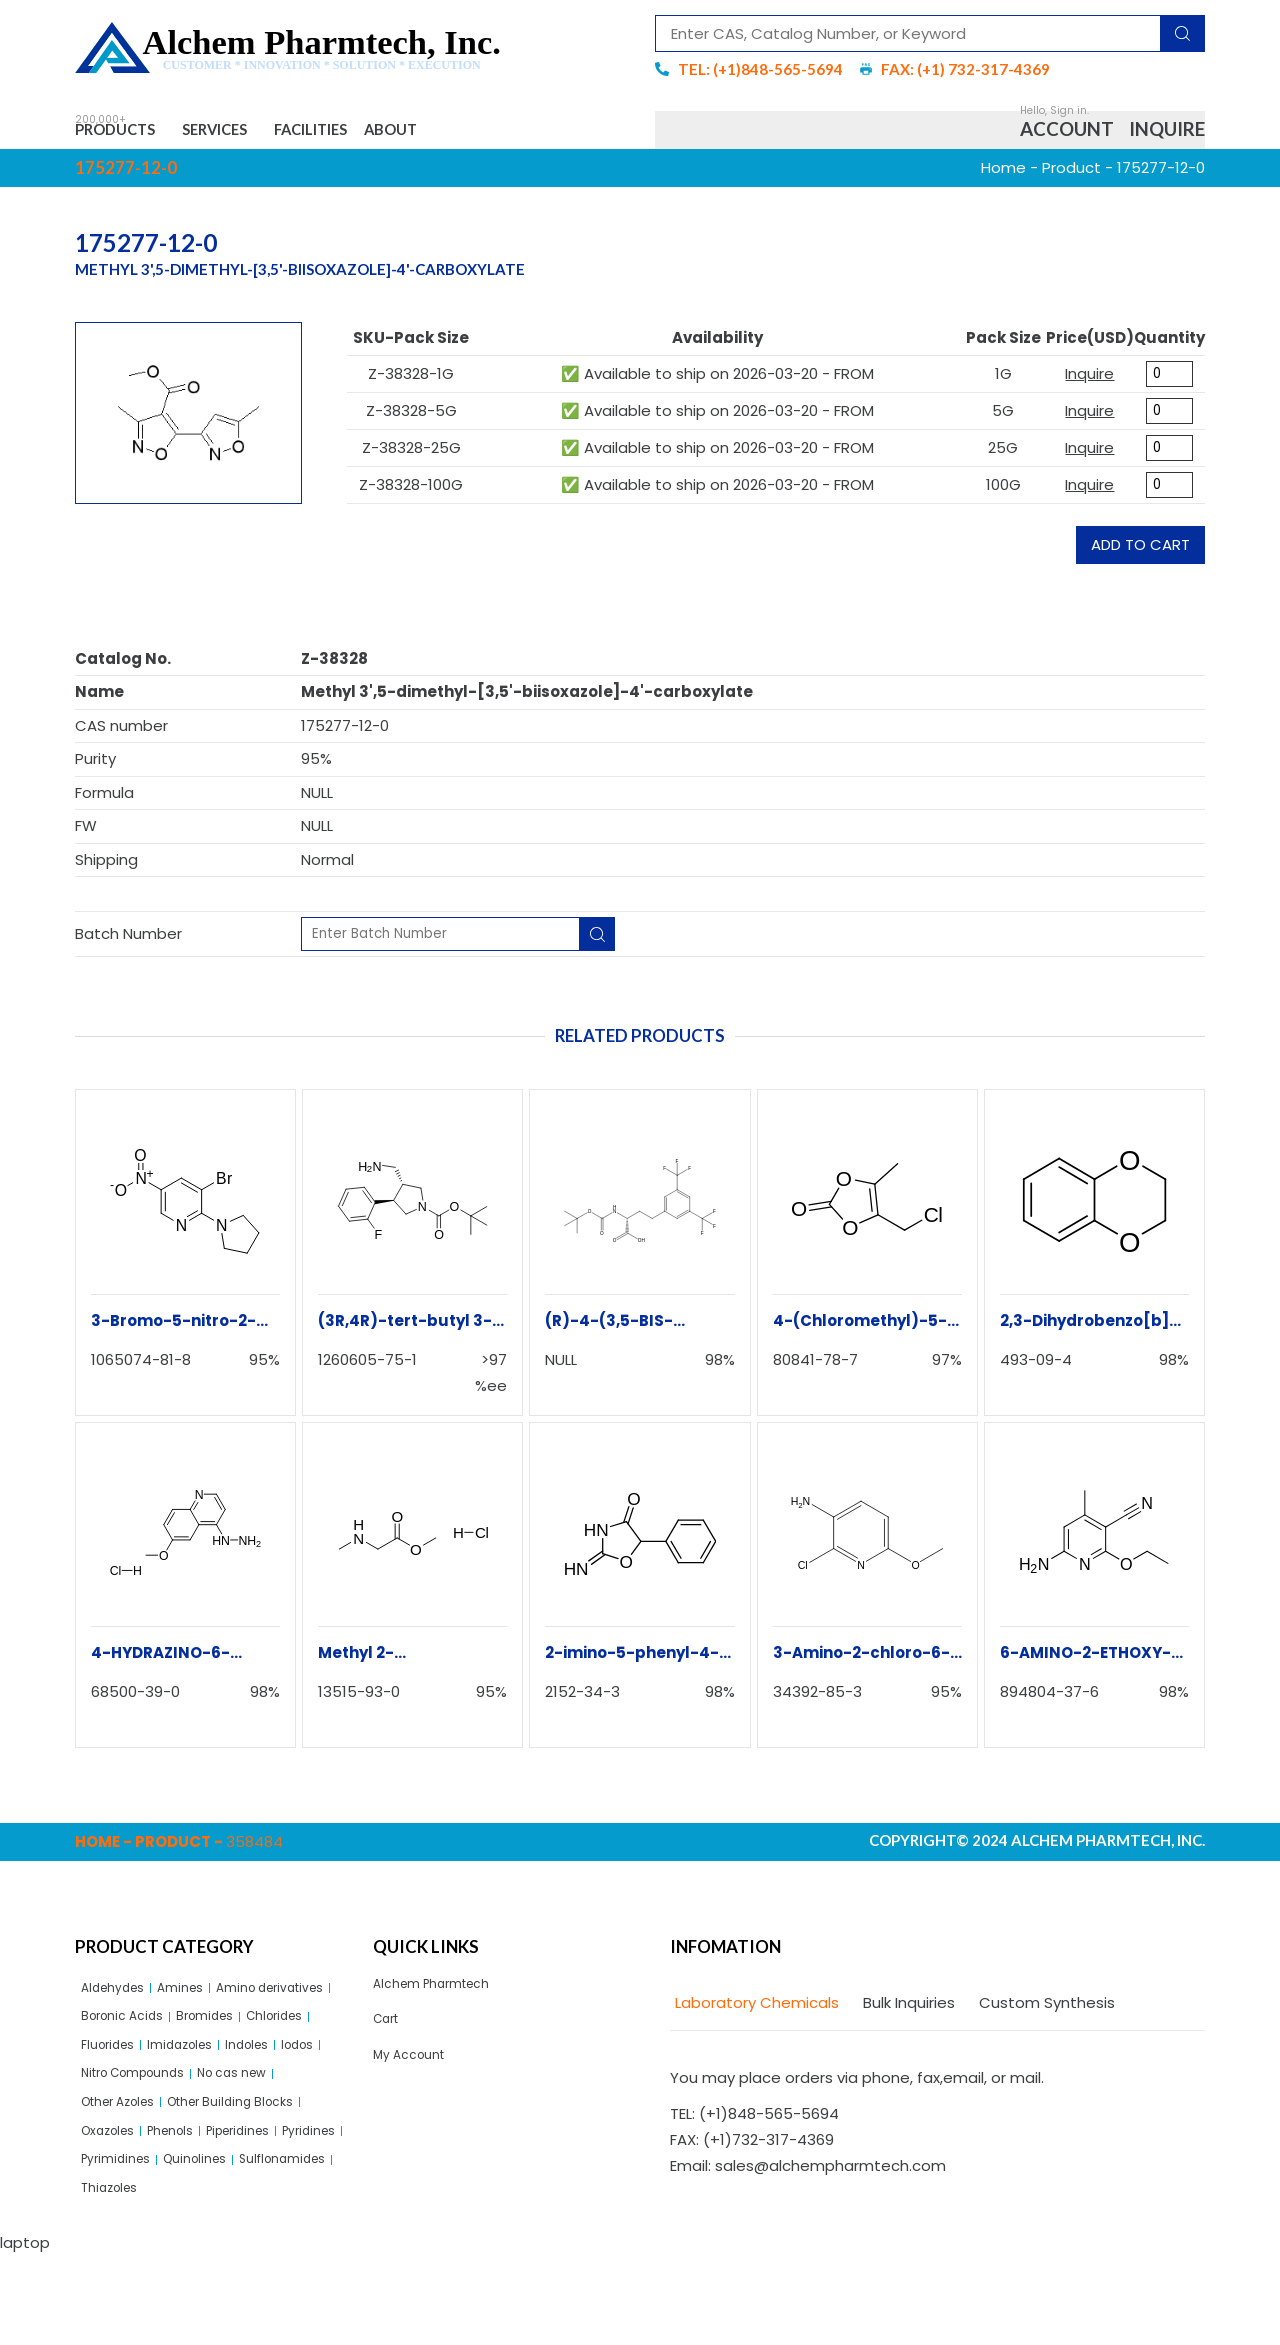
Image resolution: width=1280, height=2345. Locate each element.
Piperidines (273, 2206)
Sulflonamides (133, 2274)
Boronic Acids (276, 2034)
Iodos (260, 2103)
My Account (416, 2079)
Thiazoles (234, 2274)
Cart (390, 2037)
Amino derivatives (147, 2034)
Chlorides (199, 2069)
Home (1003, 177)
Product (1071, 177)
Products (130, 134)
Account (1067, 134)
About (499, 134)
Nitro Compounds (147, 2137)
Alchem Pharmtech (444, 1996)
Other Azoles (129, 2171)
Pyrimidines (200, 2240)
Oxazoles (115, 2206)
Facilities (388, 134)
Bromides (116, 2069)
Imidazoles (121, 2103)
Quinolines (293, 2240)
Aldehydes (120, 2000)
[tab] (754, 2014)
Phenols (191, 2206)
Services (263, 134)
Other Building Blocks (266, 2171)
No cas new (269, 2137)
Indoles (200, 2103)
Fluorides (279, 2069)
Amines (199, 2000)
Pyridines (113, 2240)
